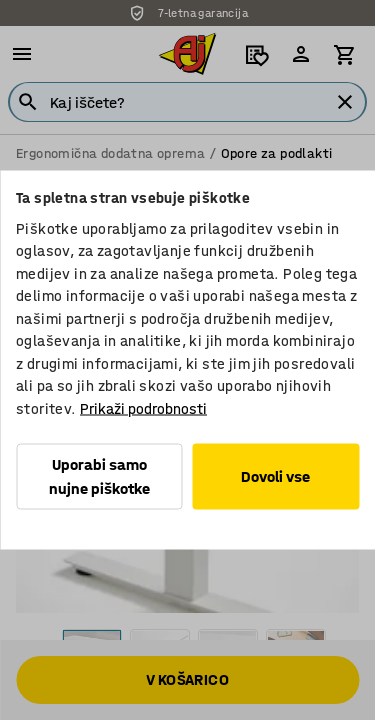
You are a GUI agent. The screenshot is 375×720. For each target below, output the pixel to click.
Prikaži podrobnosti (143, 408)
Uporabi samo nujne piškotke (99, 476)
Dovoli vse (275, 476)
